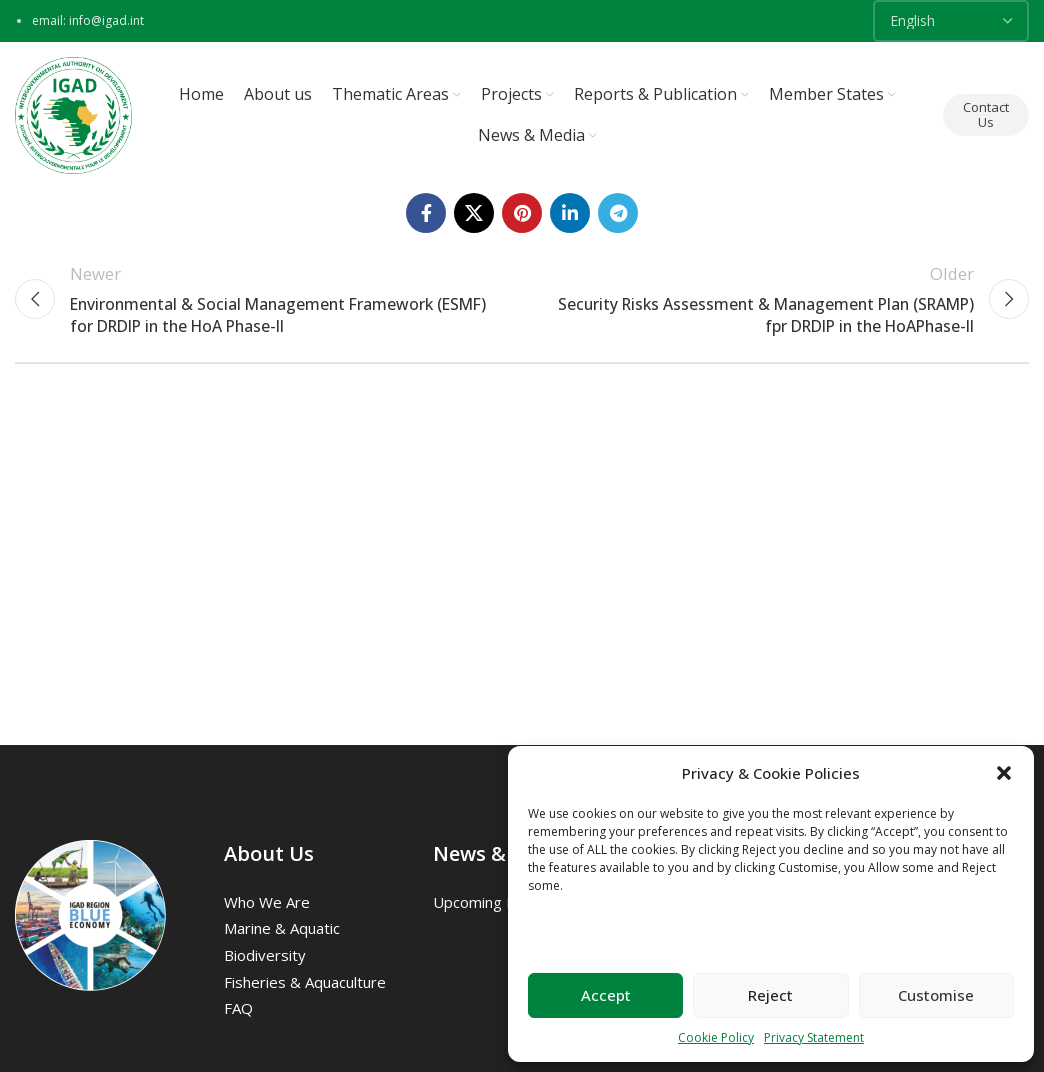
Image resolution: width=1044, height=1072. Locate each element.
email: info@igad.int (88, 20)
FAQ (238, 1011)
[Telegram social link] (618, 216)
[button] (1004, 773)
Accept (606, 995)
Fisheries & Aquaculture (305, 985)
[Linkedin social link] (570, 216)
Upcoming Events (493, 905)
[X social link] (474, 216)
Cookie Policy (716, 1037)
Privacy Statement (814, 1037)
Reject (770, 995)
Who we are (267, 905)
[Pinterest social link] (522, 216)
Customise (936, 995)
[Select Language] (951, 21)
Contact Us (986, 116)
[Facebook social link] (426, 216)
